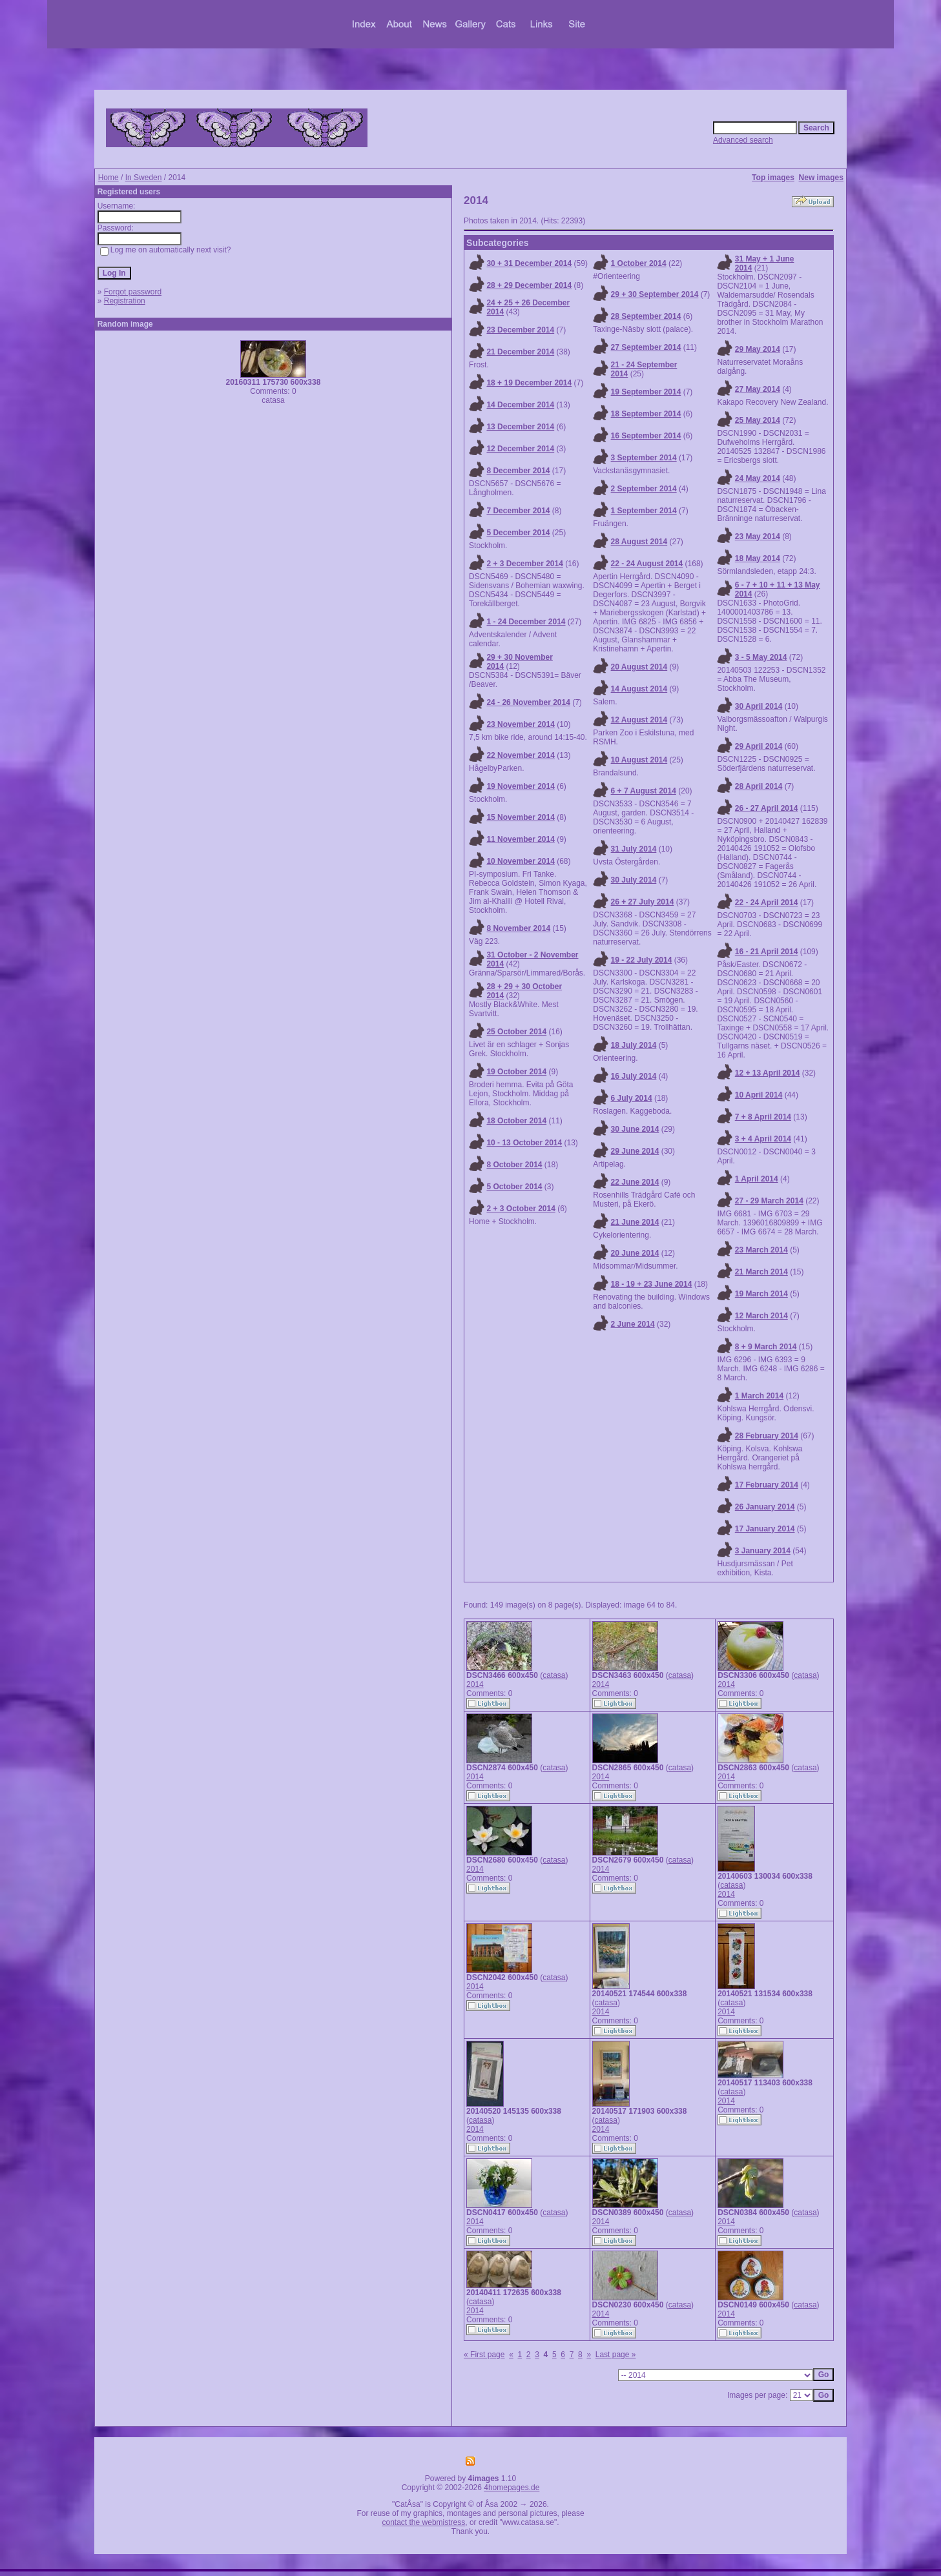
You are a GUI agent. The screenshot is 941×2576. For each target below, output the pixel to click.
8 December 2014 (518, 470)
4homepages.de (511, 2487)
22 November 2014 (520, 755)
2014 (475, 1684)
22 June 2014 (635, 1182)
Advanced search (743, 140)
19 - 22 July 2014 (641, 960)
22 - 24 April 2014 (766, 902)
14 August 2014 (639, 688)
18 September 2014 (646, 413)
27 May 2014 (757, 389)
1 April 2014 (756, 1178)
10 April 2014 (759, 1094)
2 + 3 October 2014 (520, 1208)
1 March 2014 (759, 1395)
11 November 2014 (520, 839)
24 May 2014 (757, 478)
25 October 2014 (516, 1031)
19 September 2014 (646, 391)
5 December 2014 (518, 532)
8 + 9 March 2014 (766, 1346)
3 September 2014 (644, 457)
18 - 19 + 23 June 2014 (651, 1284)
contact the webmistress (424, 2522)
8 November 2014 (518, 928)
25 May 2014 (757, 420)
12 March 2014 (761, 1315)
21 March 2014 (761, 1271)
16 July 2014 (634, 1076)
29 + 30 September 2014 (655, 294)
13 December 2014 (520, 426)
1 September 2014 (644, 510)
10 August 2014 (639, 759)
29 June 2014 (635, 1151)
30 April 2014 (759, 706)
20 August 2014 (639, 666)
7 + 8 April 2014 (763, 1116)
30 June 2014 (635, 1129)
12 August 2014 (639, 719)
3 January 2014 (763, 1550)
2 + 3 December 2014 (524, 563)
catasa (554, 1675)
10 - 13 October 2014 (524, 1142)
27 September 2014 (646, 347)
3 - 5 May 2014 (761, 657)
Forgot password (132, 291)
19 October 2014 (516, 1071)
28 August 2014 (639, 541)
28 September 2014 (646, 316)
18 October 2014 (516, 1120)
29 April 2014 (759, 746)
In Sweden (143, 177)
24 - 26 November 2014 (528, 702)
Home (108, 177)
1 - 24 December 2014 (525, 621)
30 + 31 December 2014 (529, 263)
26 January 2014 (765, 1506)
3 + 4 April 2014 (763, 1138)
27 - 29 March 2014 (769, 1200)
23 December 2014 (520, 329)
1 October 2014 (639, 263)
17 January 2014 (765, 1528)
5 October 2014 (514, 1186)
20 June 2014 (635, 1253)
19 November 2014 (520, 786)
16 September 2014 (646, 435)
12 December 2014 (520, 448)
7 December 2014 (518, 510)
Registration (124, 300)
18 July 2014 (634, 1045)
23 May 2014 (757, 536)
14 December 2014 (520, 404)
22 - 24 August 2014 (647, 563)
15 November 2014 (520, 817)
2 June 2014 (633, 1324)
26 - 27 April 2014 (766, 808)
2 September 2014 (644, 488)
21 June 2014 (635, 1222)
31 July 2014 (634, 849)
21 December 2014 (520, 351)
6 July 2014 (631, 1098)
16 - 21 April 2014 (766, 951)
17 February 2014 (766, 1484)
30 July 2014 (634, 879)
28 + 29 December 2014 (529, 285)
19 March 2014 (761, 1293)
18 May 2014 (757, 558)
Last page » (615, 2354)
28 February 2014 (766, 1435)
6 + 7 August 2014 (643, 790)
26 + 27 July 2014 (642, 901)
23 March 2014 (761, 1249)
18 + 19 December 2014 (529, 382)
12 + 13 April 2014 (767, 1073)
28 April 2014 (759, 786)
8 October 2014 (514, 1164)
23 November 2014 (520, 724)
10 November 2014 (520, 861)
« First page (484, 2354)
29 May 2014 (757, 349)
